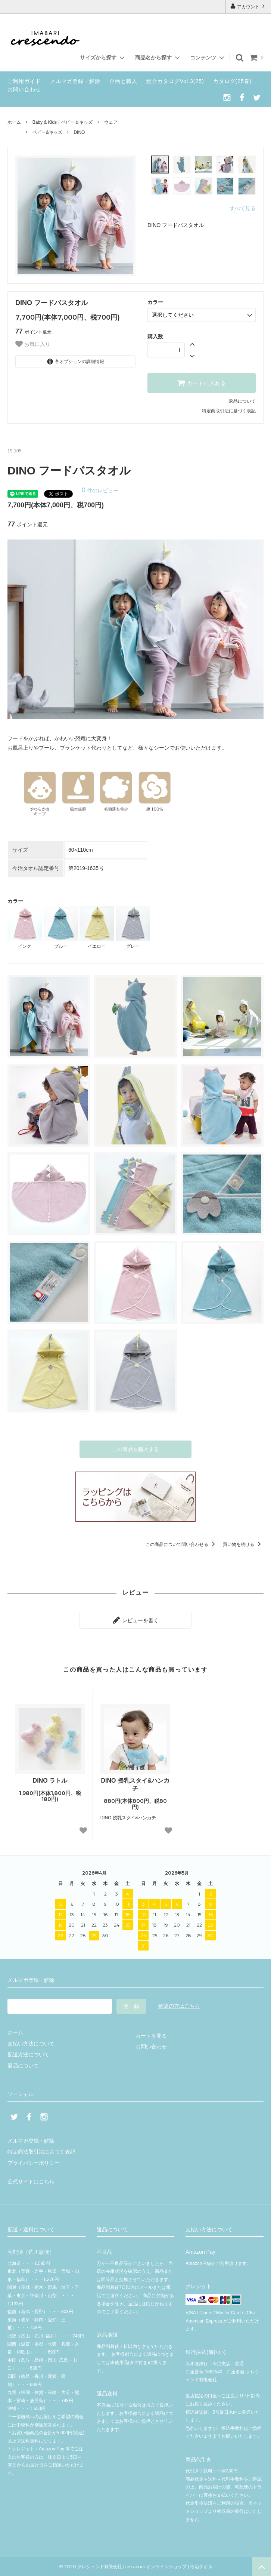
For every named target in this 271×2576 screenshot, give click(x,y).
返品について (242, 401)
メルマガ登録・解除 (75, 81)
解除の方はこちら (179, 2006)
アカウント (248, 6)
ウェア (111, 122)
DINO (79, 132)
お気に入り (32, 344)
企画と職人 (123, 81)
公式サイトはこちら (30, 2182)
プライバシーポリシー (33, 2163)
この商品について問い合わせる (182, 1544)
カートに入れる (201, 383)
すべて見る (243, 208)
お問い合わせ (24, 89)
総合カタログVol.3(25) (175, 81)
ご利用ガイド (24, 81)
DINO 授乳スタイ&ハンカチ (135, 1784)
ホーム (14, 122)
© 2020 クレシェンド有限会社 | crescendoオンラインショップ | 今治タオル (138, 2566)
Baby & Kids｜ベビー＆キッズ (62, 122)
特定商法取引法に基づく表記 (41, 2152)
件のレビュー (100, 491)
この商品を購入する (135, 1449)
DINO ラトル (50, 1780)
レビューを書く (135, 1620)
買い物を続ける (243, 1544)
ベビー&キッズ (47, 132)
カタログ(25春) (232, 81)
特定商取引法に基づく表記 (229, 411)
